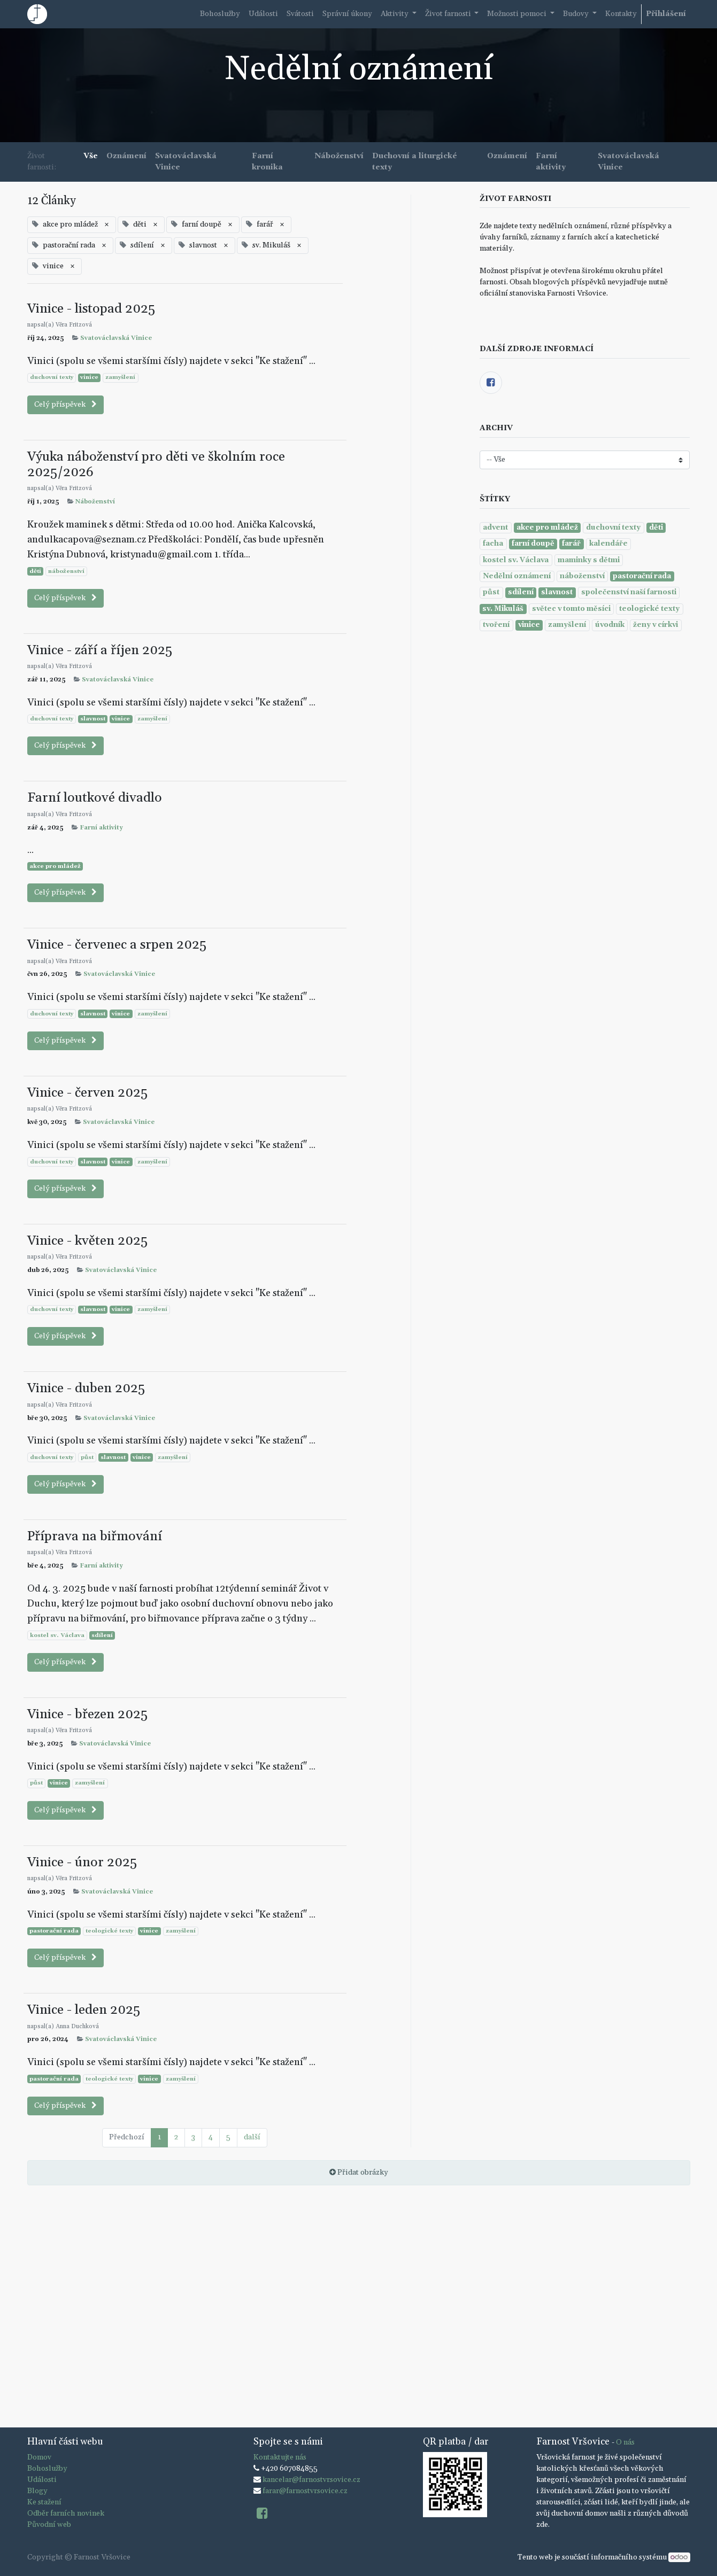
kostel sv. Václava (57, 1635)
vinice (89, 377)
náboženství (66, 571)
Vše (90, 156)
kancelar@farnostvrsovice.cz (311, 2480)
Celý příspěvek (65, 404)
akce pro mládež (55, 866)
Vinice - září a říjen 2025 (99, 650)
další (252, 2137)
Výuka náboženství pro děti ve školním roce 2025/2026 (156, 464)
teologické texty (109, 1931)
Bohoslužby (47, 2468)
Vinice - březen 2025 (87, 1714)
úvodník (610, 624)
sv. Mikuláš (502, 608)
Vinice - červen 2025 (87, 1092)
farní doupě (533, 543)
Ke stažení (44, 2502)
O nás (625, 2442)
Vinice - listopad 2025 (91, 308)
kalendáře (608, 543)
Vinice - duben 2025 (86, 1388)
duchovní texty (51, 377)
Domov (39, 2457)
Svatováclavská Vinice (116, 338)
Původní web (49, 2525)
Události (42, 2480)
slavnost (92, 719)
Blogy (37, 2491)
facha (493, 543)
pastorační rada (54, 1931)
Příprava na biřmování (94, 1536)
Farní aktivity (101, 828)
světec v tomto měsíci (571, 608)
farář (571, 543)
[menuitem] (220, 14)
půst (87, 1457)
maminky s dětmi (589, 560)
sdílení (102, 1635)
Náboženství (95, 502)
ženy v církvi (655, 624)
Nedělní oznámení (517, 576)
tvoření (496, 624)
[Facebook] (491, 382)
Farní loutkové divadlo (94, 797)
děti (35, 571)
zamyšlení (120, 377)
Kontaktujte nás (279, 2457)
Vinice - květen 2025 (87, 1240)
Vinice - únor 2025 (82, 1862)
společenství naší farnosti (628, 592)
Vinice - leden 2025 (83, 2010)
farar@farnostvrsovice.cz (305, 2491)
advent (495, 527)
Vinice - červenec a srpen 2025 (116, 944)
